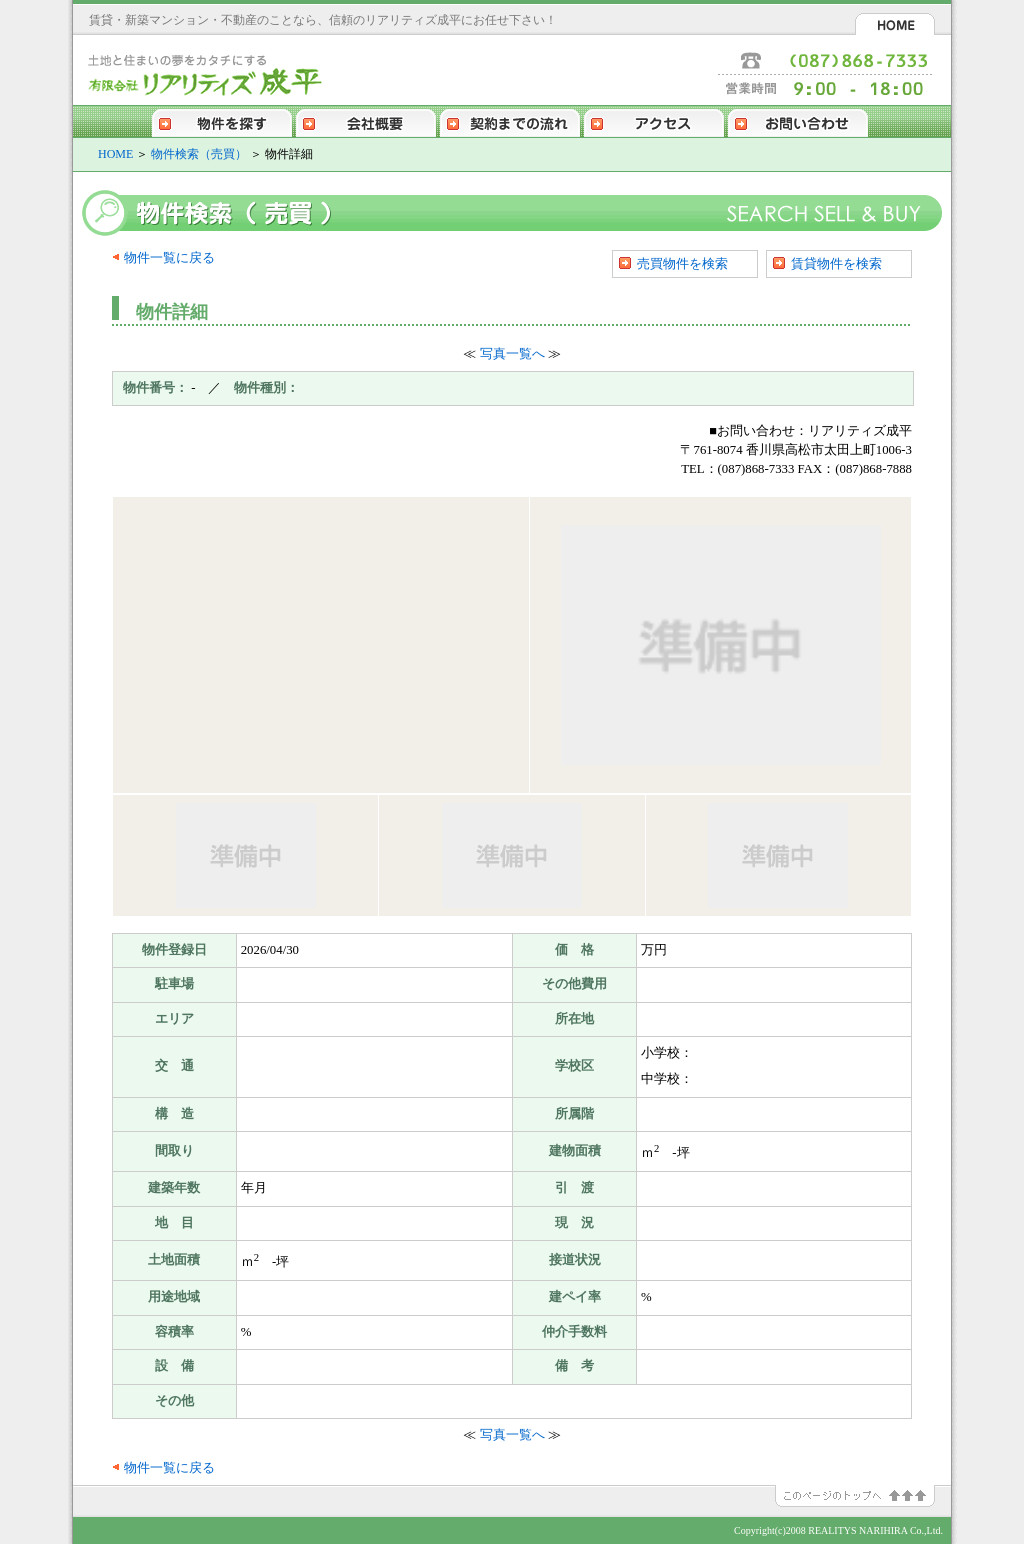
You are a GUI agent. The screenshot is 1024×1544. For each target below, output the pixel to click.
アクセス (654, 121)
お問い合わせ (798, 121)
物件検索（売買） (199, 154)
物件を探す (222, 121)
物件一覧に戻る (169, 258)
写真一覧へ (512, 354)
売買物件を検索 (682, 263)
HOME (895, 24)
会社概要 (366, 121)
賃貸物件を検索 (836, 263)
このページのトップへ (863, 1496)
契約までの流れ (510, 121)
